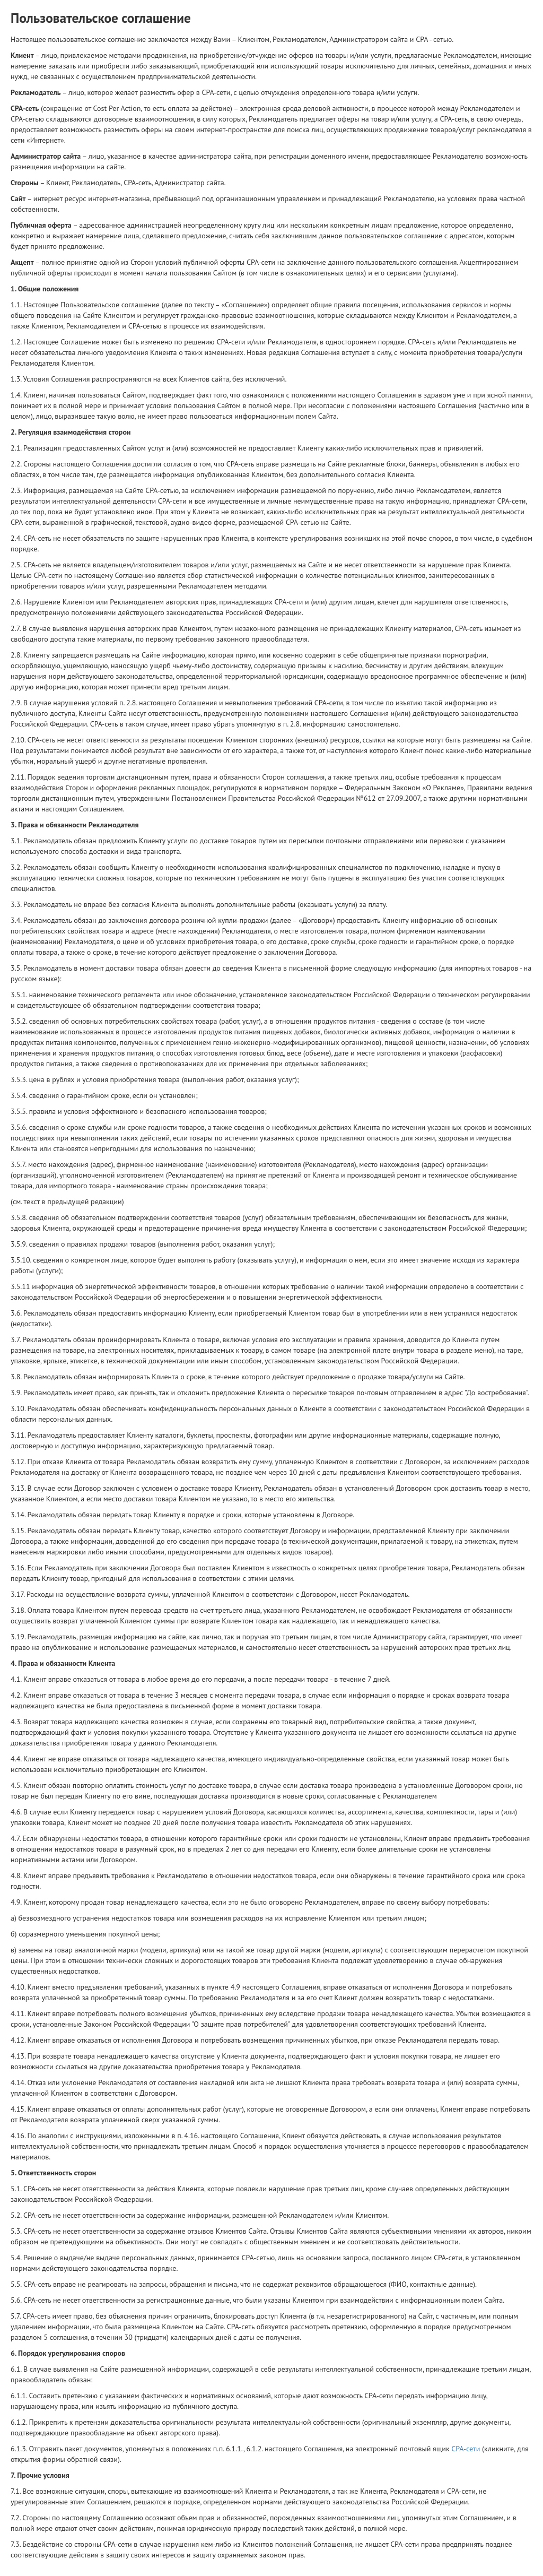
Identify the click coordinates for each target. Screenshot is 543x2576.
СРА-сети (465, 2448)
